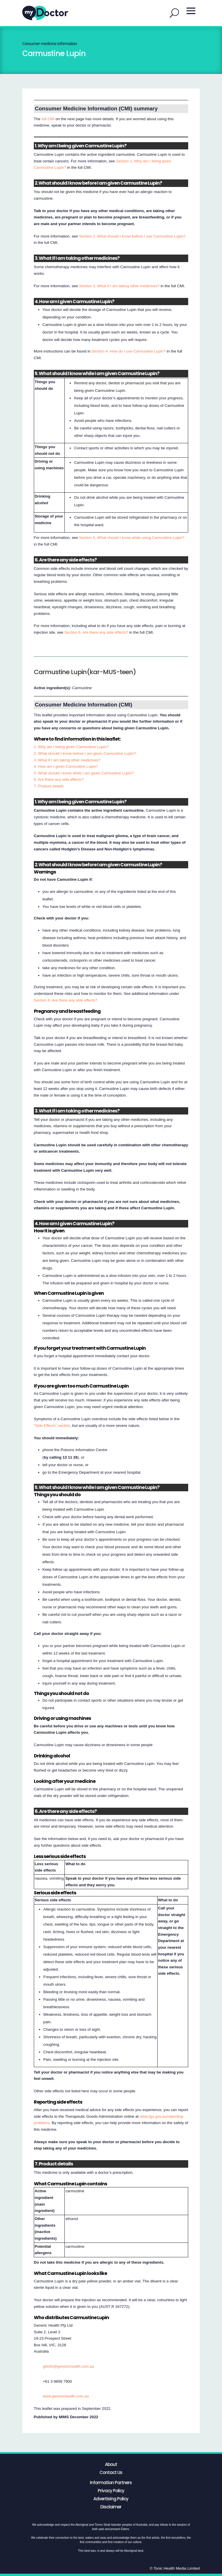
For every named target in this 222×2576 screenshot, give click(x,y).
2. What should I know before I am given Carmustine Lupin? (85, 753)
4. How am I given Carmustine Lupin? (66, 766)
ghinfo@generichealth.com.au (68, 2366)
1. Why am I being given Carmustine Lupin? (71, 747)
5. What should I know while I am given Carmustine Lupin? (84, 773)
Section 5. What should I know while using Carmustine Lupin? (131, 537)
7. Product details (49, 786)
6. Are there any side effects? (59, 779)
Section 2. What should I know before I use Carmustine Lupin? (132, 236)
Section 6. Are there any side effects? (96, 632)
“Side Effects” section (52, 1425)
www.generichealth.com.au (66, 2396)
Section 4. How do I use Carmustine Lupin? (129, 351)
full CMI (47, 119)
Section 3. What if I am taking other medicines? (119, 286)
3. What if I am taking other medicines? (67, 760)
